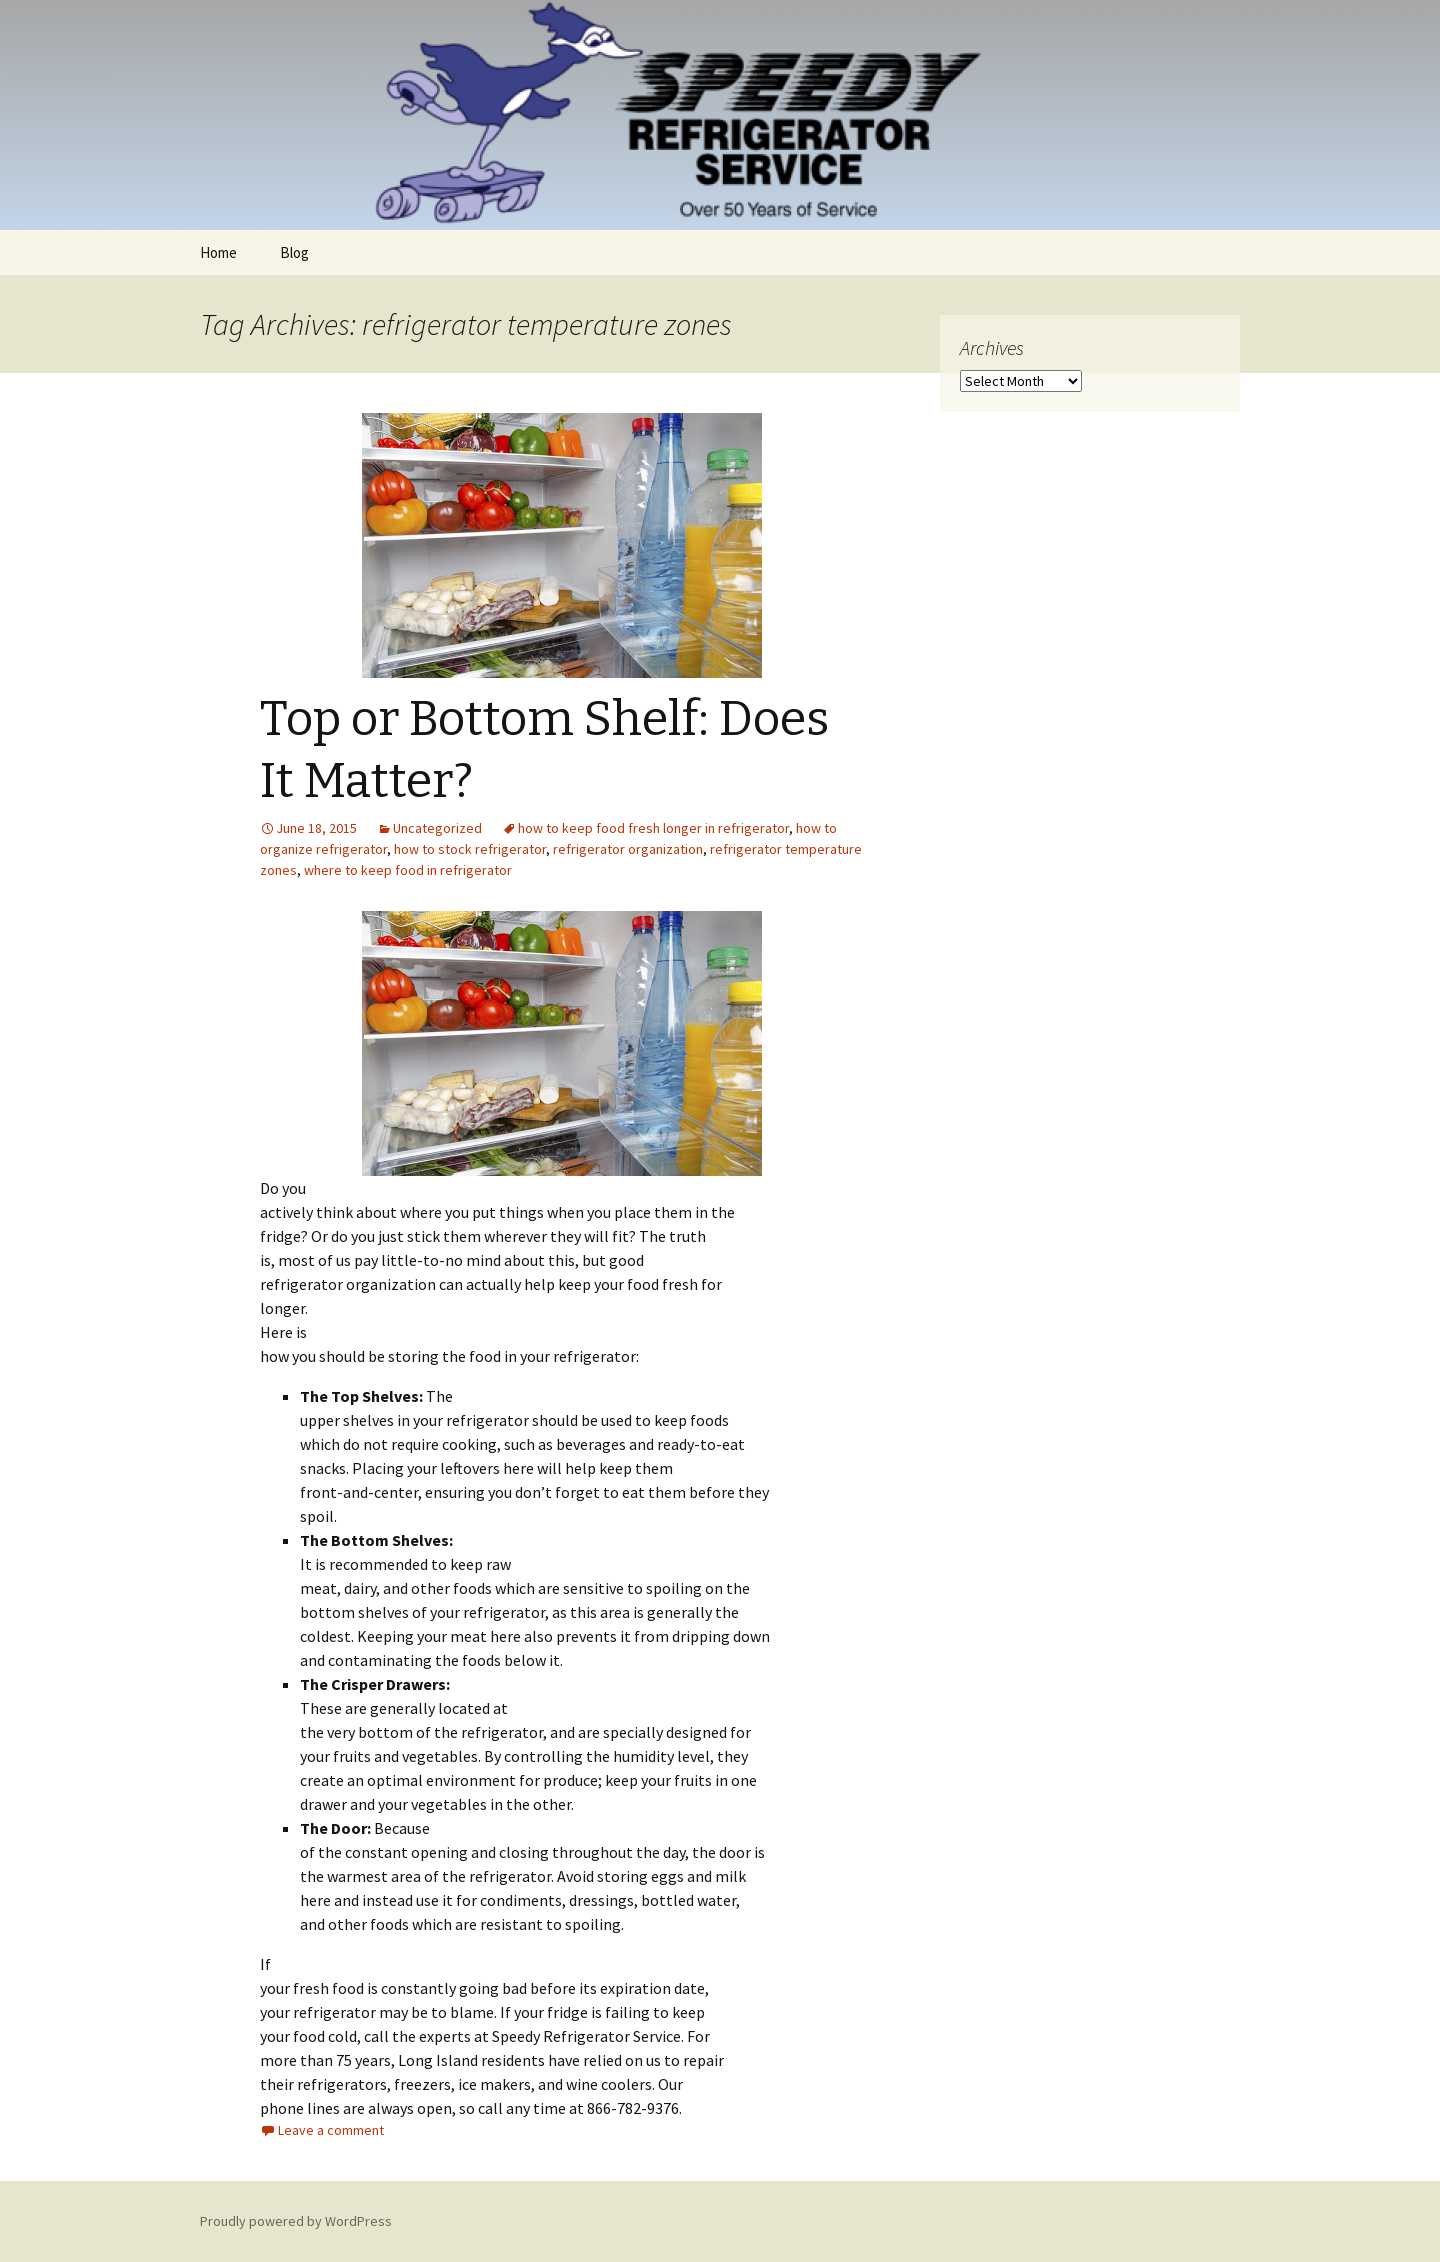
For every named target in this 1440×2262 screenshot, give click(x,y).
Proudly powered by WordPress (296, 2221)
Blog (294, 252)
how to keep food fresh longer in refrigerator (653, 828)
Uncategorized (437, 828)
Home (218, 252)
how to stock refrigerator (470, 849)
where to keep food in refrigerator (408, 870)
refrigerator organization (628, 849)
